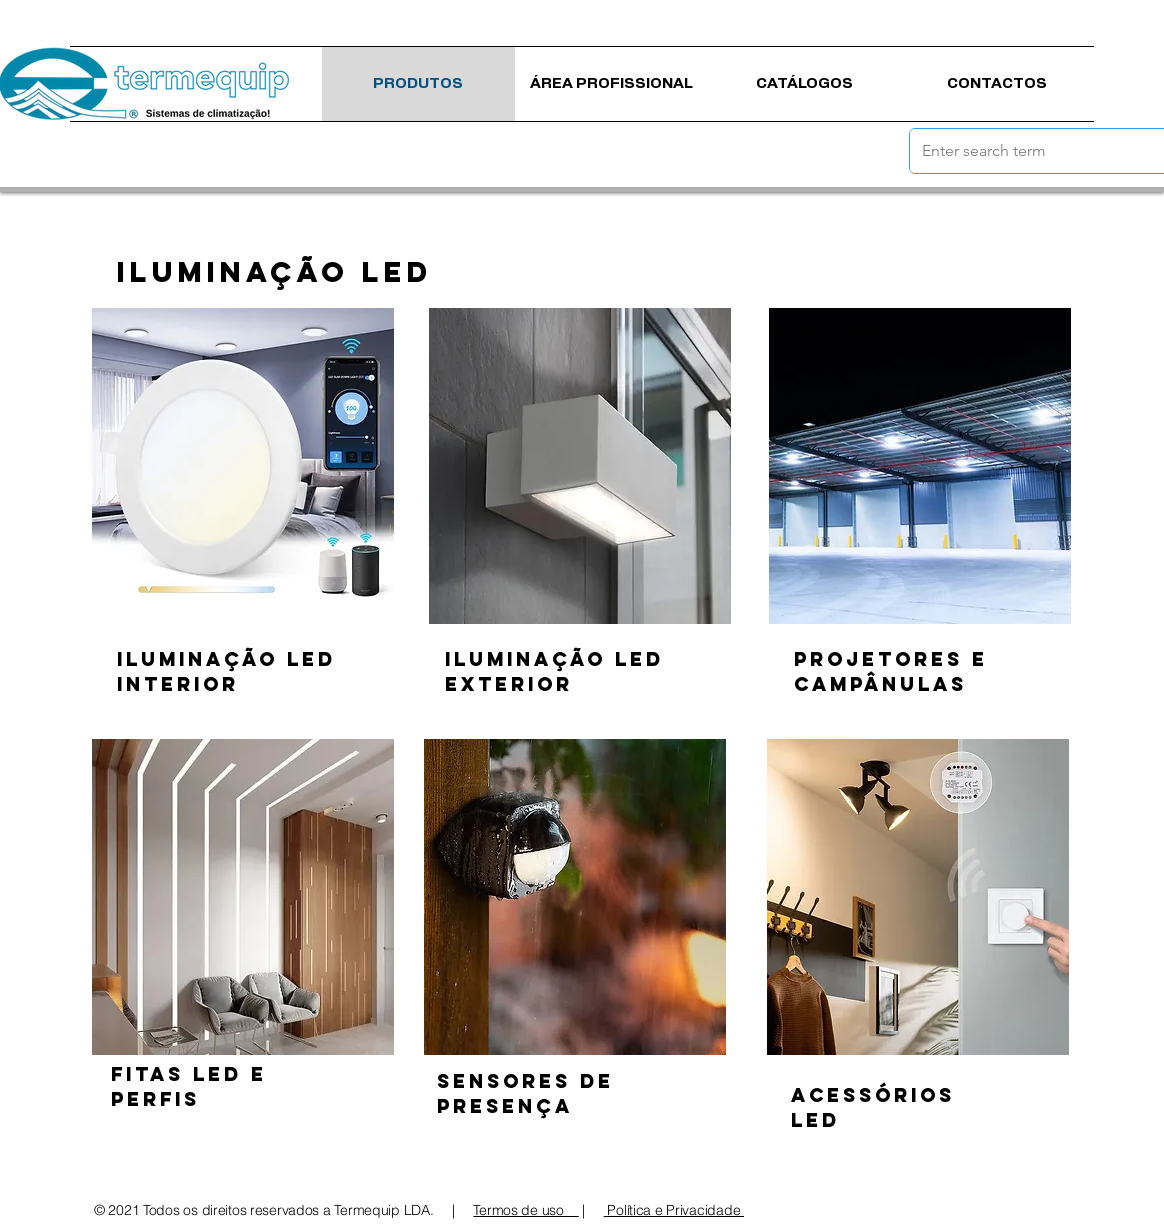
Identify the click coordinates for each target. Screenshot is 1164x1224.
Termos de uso (525, 1210)
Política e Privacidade (674, 1210)
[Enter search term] (1024, 151)
